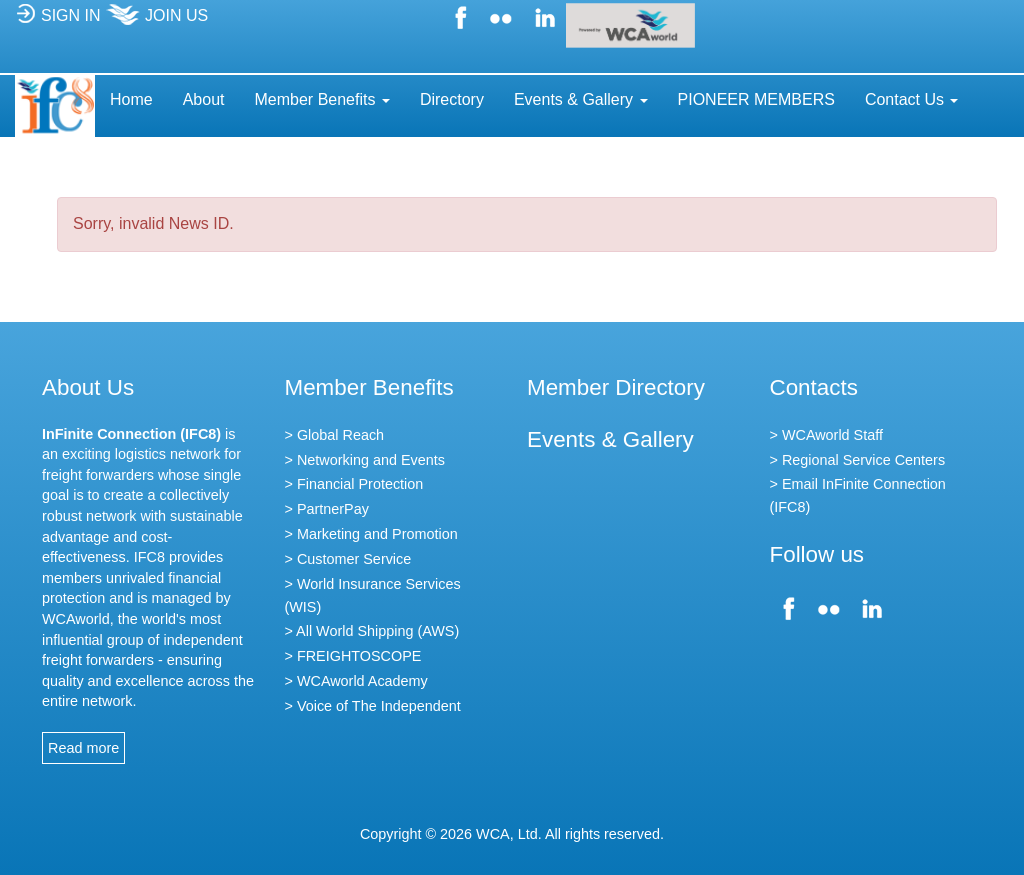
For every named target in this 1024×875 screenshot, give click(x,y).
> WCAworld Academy (356, 681)
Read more (83, 748)
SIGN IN (58, 21)
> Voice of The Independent (373, 706)
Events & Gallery (610, 439)
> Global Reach (335, 435)
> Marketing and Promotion (371, 534)
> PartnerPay (327, 509)
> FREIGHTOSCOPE (353, 656)
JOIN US (156, 21)
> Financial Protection (354, 484)
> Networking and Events (365, 460)
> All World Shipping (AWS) (372, 631)
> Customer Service (348, 559)
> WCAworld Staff (826, 435)
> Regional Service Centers (858, 460)
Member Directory (616, 387)
